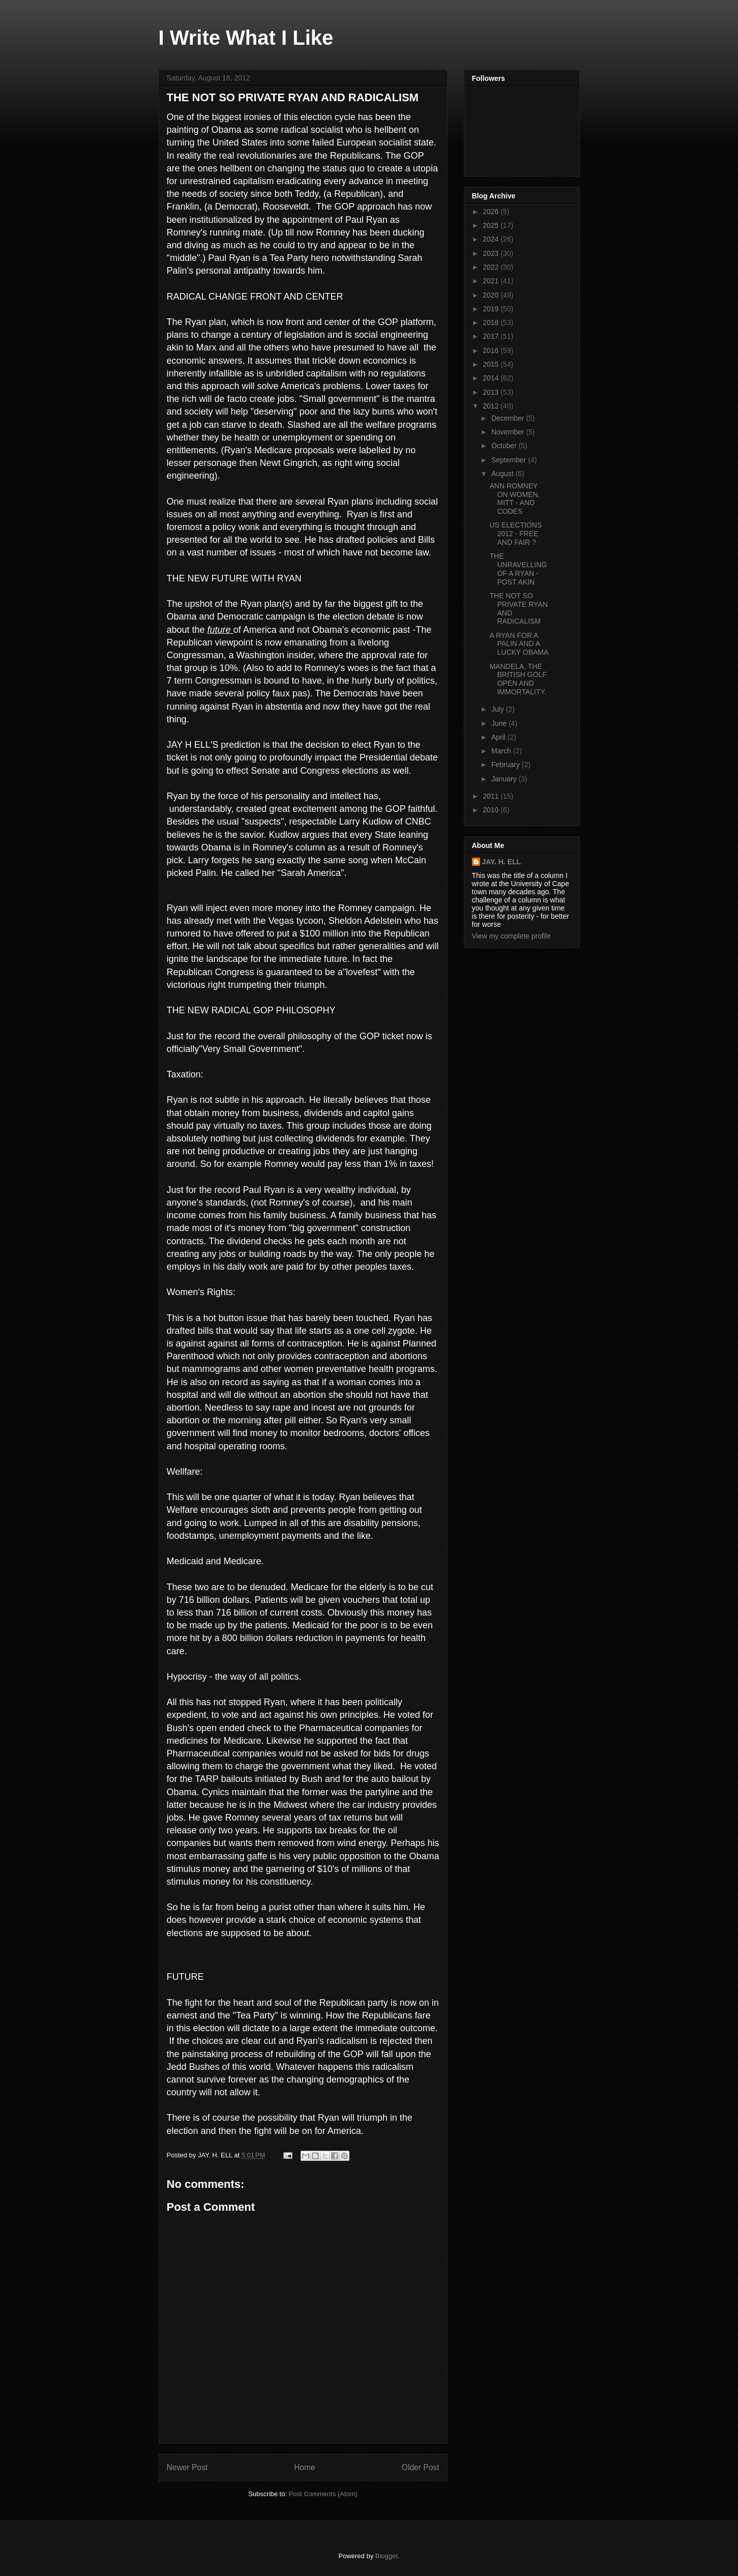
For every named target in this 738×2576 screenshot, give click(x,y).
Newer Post (187, 2467)
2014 (491, 378)
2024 (491, 239)
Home (304, 2467)
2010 (491, 810)
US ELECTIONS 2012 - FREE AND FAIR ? (515, 533)
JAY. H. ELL (501, 862)
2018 (491, 322)
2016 (491, 350)
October (505, 446)
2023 (491, 253)
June (500, 723)
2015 (491, 364)
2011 (491, 796)
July (498, 709)
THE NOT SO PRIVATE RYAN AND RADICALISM (293, 97)
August (503, 474)
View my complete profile (511, 936)
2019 (491, 309)
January (505, 779)
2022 (491, 267)
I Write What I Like (246, 37)
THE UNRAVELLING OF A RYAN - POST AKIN (518, 569)
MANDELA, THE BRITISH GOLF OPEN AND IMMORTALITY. (517, 679)
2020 (491, 295)
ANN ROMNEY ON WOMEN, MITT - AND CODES (514, 498)
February (506, 764)
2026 (491, 212)
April (499, 737)
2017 (491, 336)
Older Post (420, 2467)
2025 (491, 225)
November (508, 432)
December (508, 418)
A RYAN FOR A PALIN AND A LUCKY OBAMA (518, 644)
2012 (491, 406)
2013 (491, 392)
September (509, 460)
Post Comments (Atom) (323, 2494)
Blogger (386, 2556)
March (502, 751)
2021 (491, 281)
